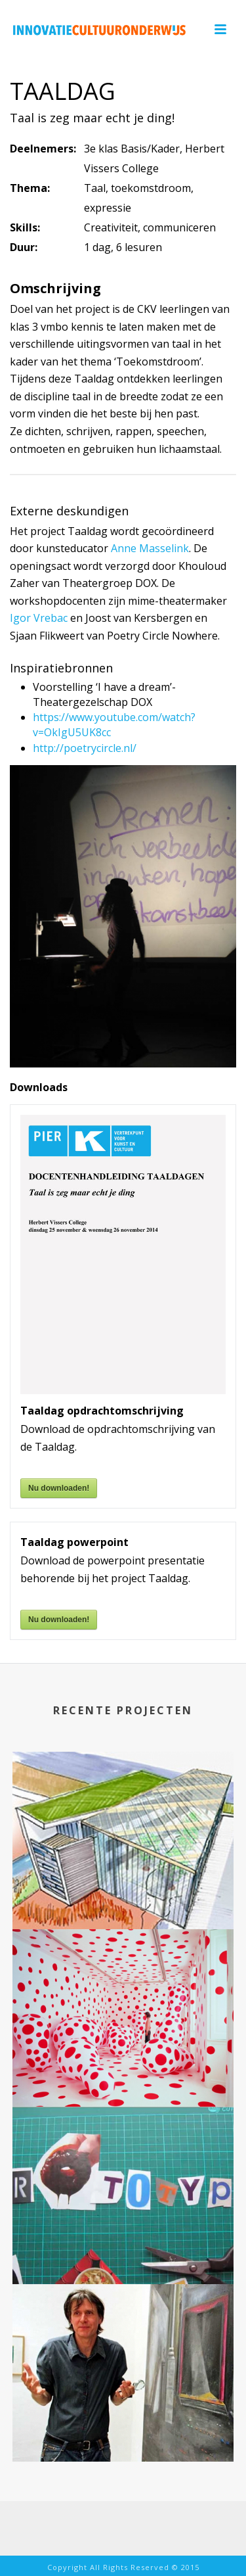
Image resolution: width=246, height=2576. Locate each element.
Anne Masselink (150, 548)
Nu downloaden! (58, 1488)
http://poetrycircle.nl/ (84, 748)
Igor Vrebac (39, 618)
